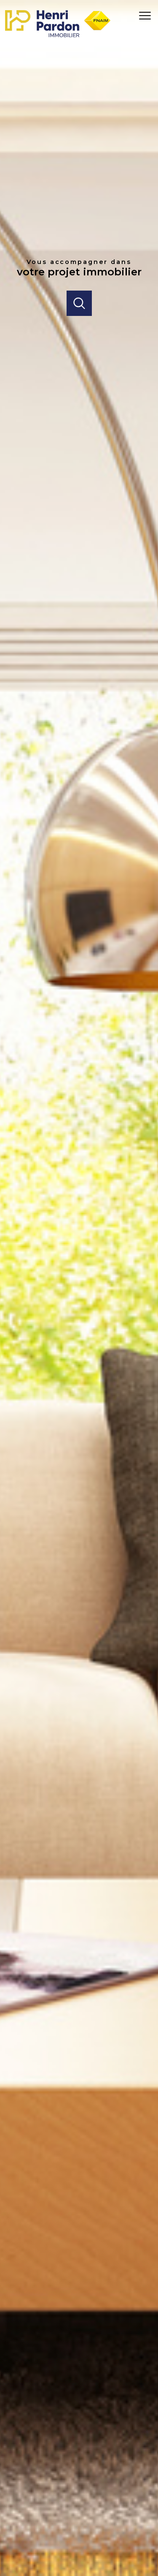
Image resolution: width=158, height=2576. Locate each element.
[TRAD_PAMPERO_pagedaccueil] (57, 35)
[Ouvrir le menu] (147, 15)
